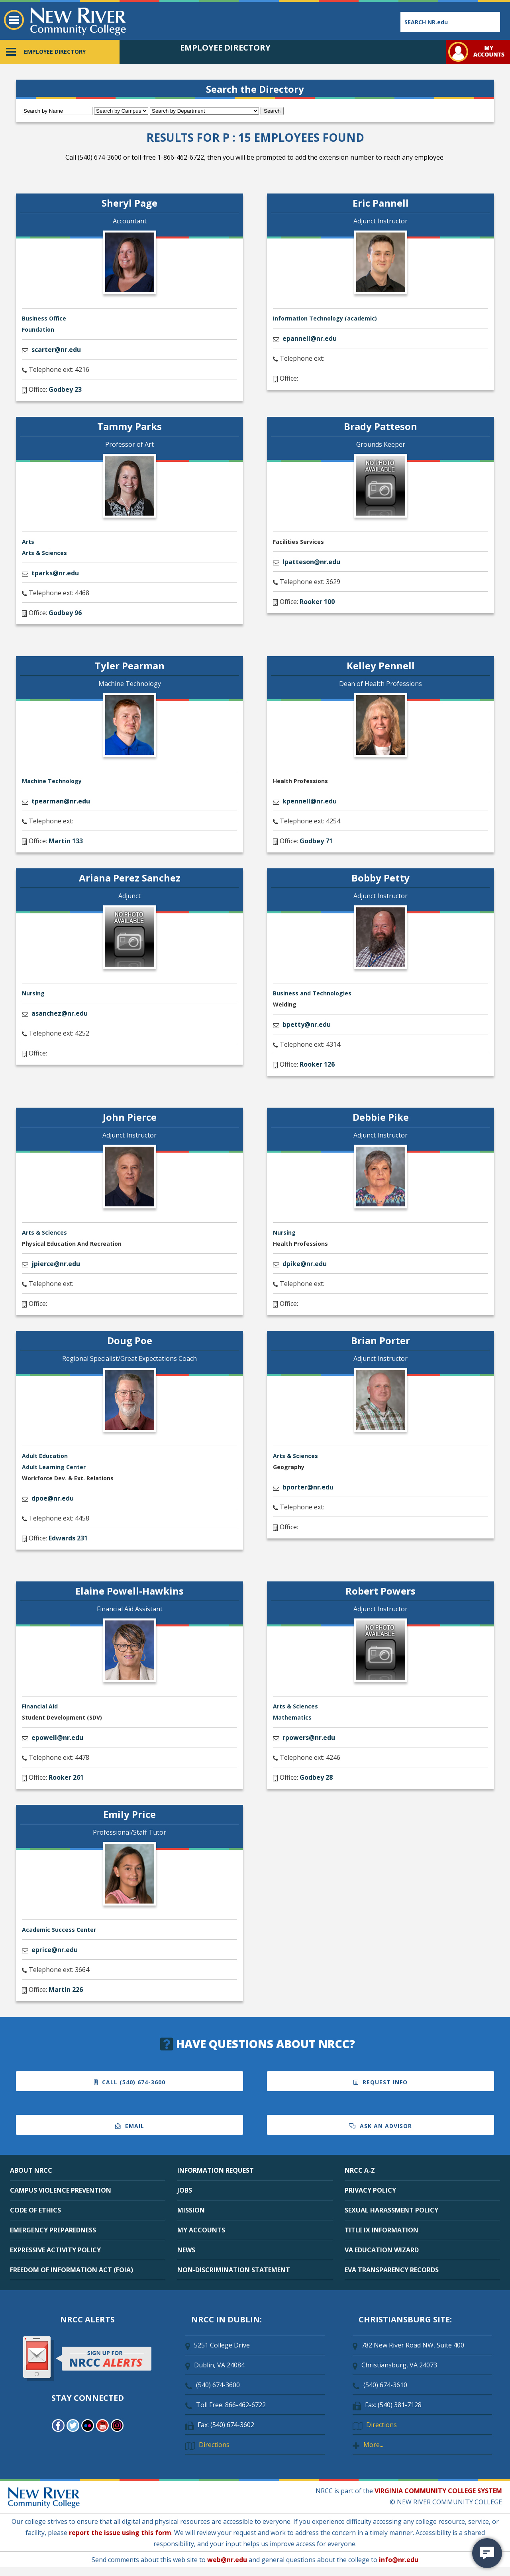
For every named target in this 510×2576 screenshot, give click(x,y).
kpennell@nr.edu (309, 801)
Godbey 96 (65, 612)
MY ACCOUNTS (201, 2230)
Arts (28, 541)
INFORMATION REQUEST (215, 2170)
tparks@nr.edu (55, 573)
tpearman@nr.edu (60, 801)
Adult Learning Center (54, 1467)
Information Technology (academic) (325, 318)
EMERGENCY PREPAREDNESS (53, 2230)
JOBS (184, 2190)
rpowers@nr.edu (308, 1737)
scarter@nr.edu (56, 349)
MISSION (191, 2210)
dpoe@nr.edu (52, 1498)
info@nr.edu (398, 2559)
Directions (214, 2444)
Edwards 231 (68, 1538)
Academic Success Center (59, 1929)
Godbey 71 (316, 841)
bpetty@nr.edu (306, 1024)
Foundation (38, 329)
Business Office (44, 318)
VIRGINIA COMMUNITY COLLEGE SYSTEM (438, 2490)
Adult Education (45, 1456)
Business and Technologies (312, 993)
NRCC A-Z (360, 2170)
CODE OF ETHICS (35, 2210)
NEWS (186, 2250)
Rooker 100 (317, 601)
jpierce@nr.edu (55, 1263)
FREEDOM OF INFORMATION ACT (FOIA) (71, 2269)
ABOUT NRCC (31, 2170)
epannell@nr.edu (309, 338)
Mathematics (292, 1717)
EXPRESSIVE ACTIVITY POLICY (55, 2250)
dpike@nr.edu (304, 1263)
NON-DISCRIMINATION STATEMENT (233, 2269)
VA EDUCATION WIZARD (382, 2250)
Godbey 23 (65, 389)
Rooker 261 (66, 1777)
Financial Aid (40, 1706)
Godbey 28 (316, 1777)
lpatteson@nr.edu (311, 561)
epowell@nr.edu (57, 1737)
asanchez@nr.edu (59, 1013)
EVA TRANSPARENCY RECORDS (392, 2269)
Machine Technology (52, 781)
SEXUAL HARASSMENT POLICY (391, 2210)
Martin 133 (66, 841)
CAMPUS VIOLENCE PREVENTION (60, 2190)
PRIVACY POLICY (370, 2190)
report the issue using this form (120, 2532)
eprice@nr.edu (54, 1949)
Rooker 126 (317, 1064)
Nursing (33, 993)
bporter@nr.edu (307, 1487)
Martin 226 (66, 1989)
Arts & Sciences (44, 553)
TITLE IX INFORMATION (381, 2230)
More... (373, 2444)
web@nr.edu (227, 2559)
